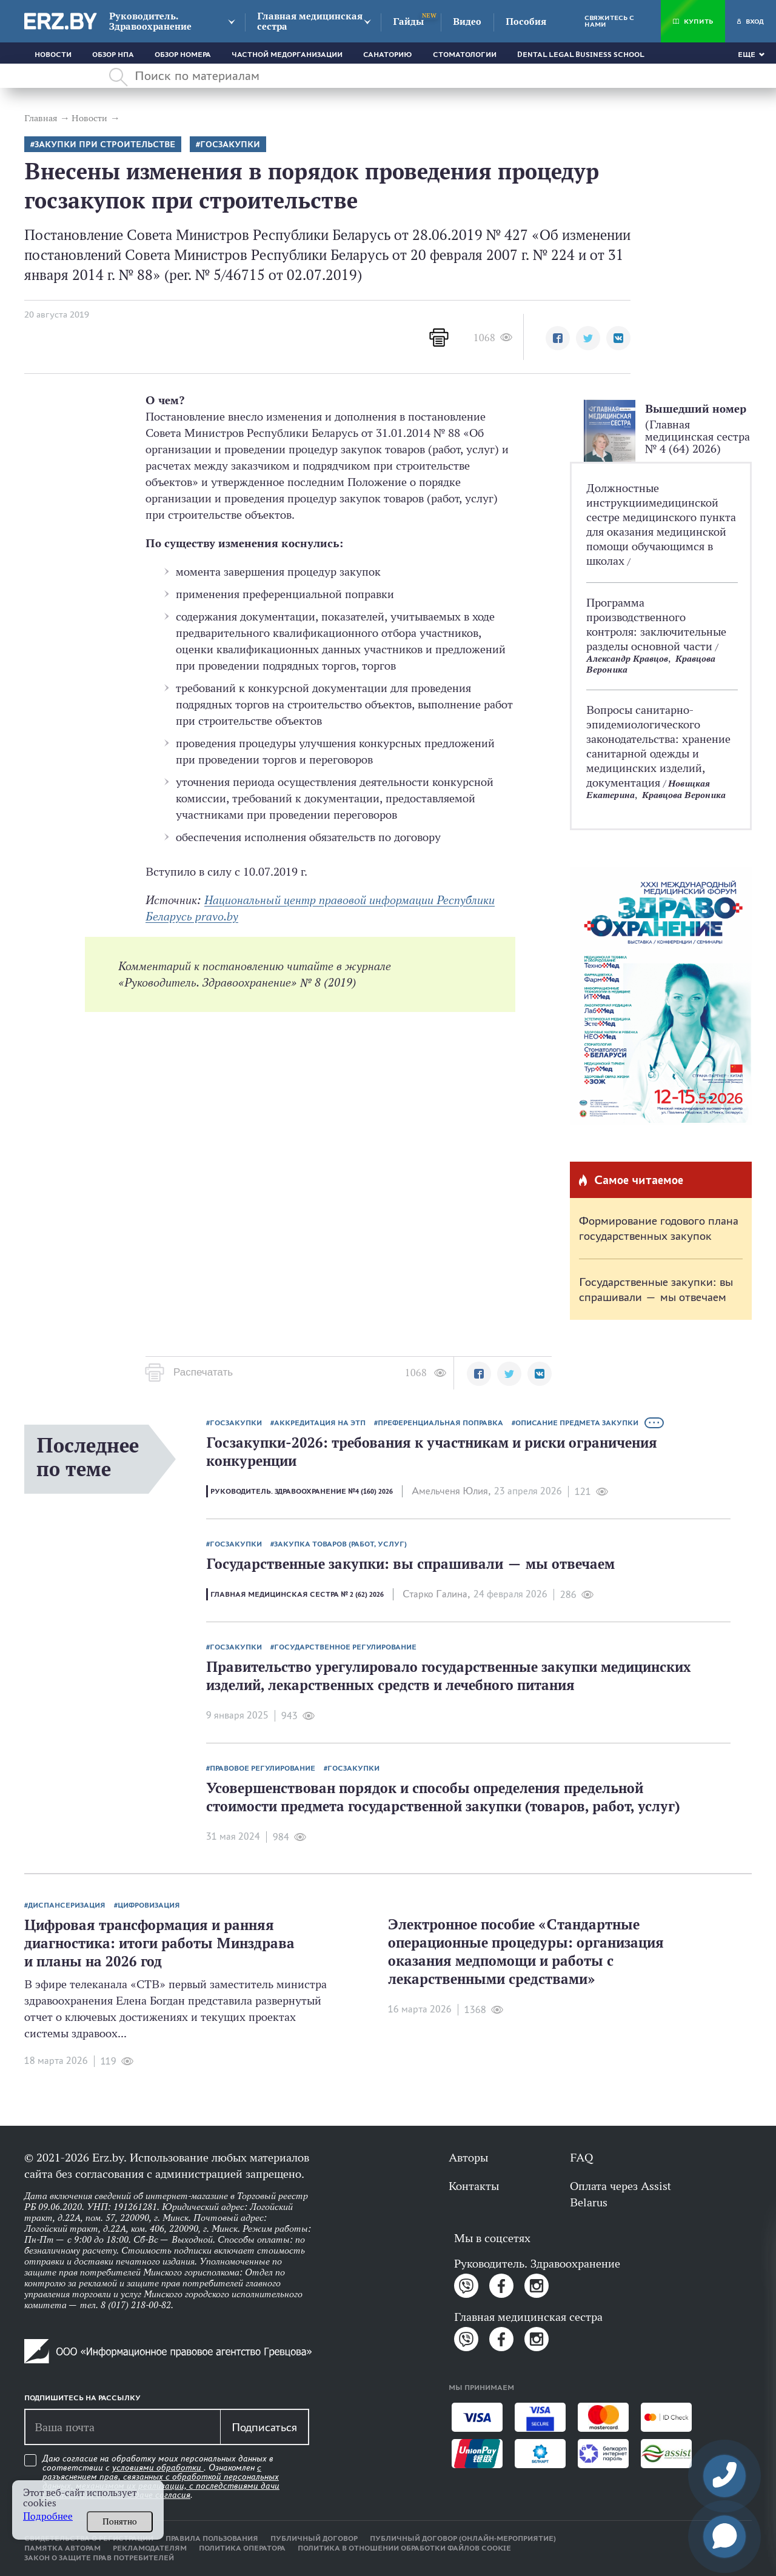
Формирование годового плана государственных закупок (658, 1228)
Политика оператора (242, 2548)
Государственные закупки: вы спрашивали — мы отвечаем (656, 1289)
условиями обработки (158, 2467)
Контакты (474, 2185)
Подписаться (264, 2427)
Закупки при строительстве (105, 144)
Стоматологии (465, 54)
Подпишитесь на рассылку (82, 2397)
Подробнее (48, 2516)
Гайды (408, 21)
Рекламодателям (150, 2548)
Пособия (526, 21)
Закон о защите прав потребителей (99, 2557)
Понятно (119, 2521)
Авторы (468, 2157)
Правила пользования (212, 2538)
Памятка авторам (62, 2548)
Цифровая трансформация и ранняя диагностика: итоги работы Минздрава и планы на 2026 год (159, 1943)
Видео (467, 21)
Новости (53, 54)
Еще (746, 54)
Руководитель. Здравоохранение (150, 21)
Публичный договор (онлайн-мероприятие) (463, 2538)
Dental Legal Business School (580, 54)
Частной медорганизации (287, 54)
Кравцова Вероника (684, 795)
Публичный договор (314, 2538)
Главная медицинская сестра (310, 21)
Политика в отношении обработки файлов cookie (404, 2548)
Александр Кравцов (627, 658)
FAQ (581, 2157)
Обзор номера (183, 54)
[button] (558, 338)
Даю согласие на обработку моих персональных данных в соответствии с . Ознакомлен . (160, 2477)
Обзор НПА (113, 54)
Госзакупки (230, 144)
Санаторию (387, 54)
